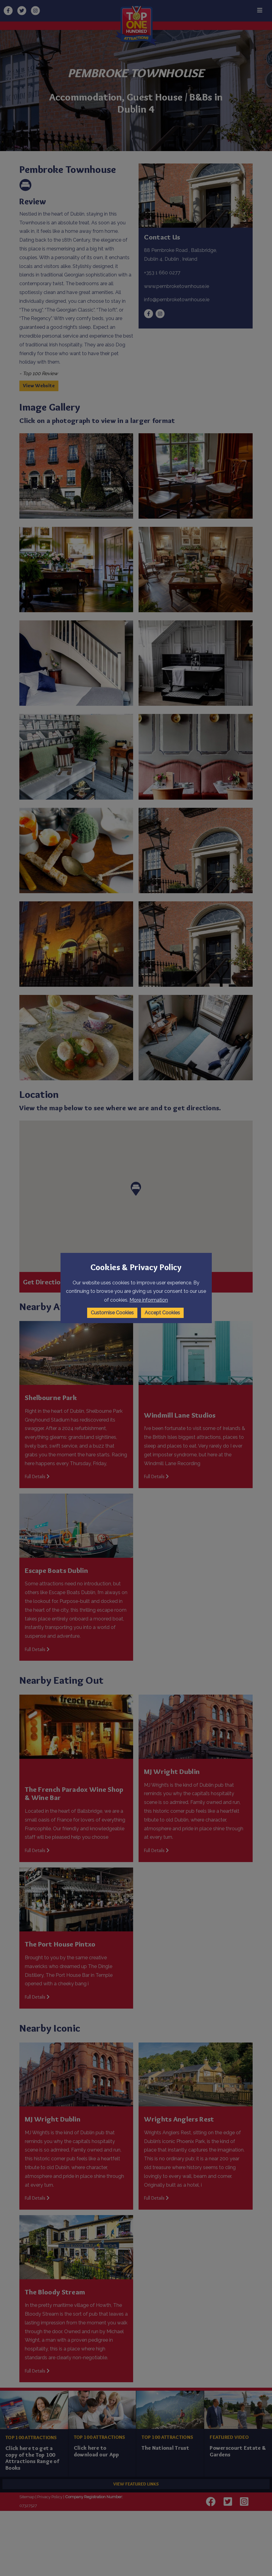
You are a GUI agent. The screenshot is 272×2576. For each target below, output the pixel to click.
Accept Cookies (162, 1313)
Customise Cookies (112, 1313)
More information (148, 1300)
